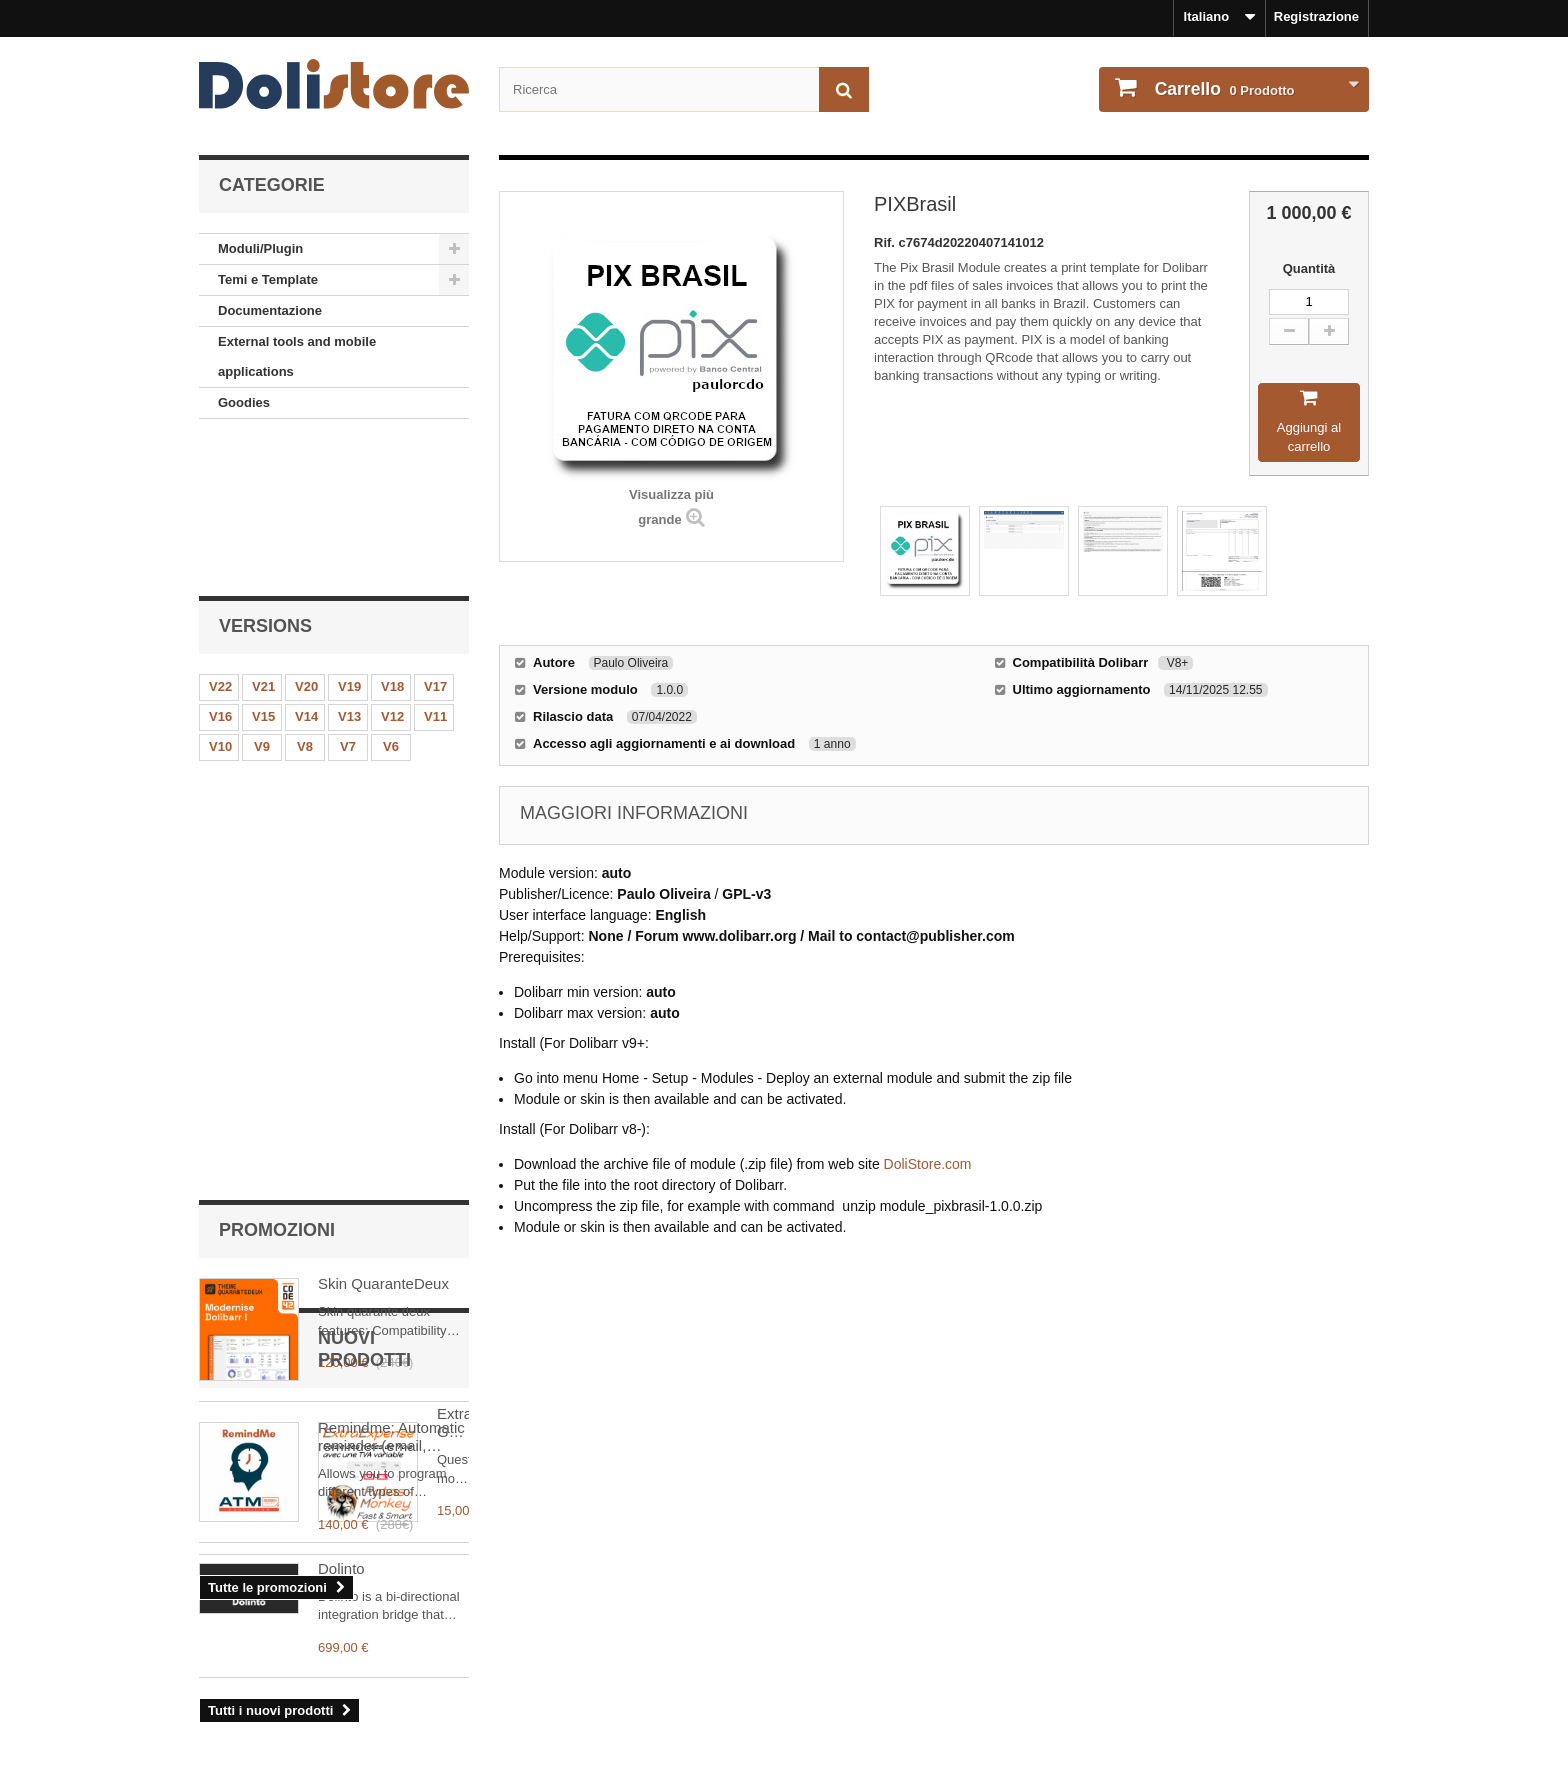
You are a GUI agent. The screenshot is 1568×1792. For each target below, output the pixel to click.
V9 (262, 599)
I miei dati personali (859, 1664)
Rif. (886, 242)
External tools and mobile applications (297, 356)
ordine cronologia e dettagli (884, 1638)
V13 (349, 569)
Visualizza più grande (671, 507)
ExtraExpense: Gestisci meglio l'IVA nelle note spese (385, 1170)
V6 (391, 599)
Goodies (244, 402)
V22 (220, 539)
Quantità (1309, 268)
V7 (348, 599)
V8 (305, 599)
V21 (263, 539)
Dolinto (341, 1314)
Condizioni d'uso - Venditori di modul (313, 1691)
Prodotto (1223, 89)
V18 (392, 539)
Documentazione (270, 310)
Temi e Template (268, 279)
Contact (223, 1717)
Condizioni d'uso (251, 1664)
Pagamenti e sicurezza (268, 1744)
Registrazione (1316, 16)
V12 (392, 569)
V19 (349, 539)
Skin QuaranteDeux (383, 730)
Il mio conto (845, 1606)
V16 (220, 569)
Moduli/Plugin (260, 248)
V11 (435, 569)
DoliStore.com (928, 1164)
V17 (435, 539)
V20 (306, 539)
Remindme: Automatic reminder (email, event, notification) (391, 884)
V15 (263, 569)
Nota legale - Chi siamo (270, 1638)
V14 (306, 569)
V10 (220, 599)
